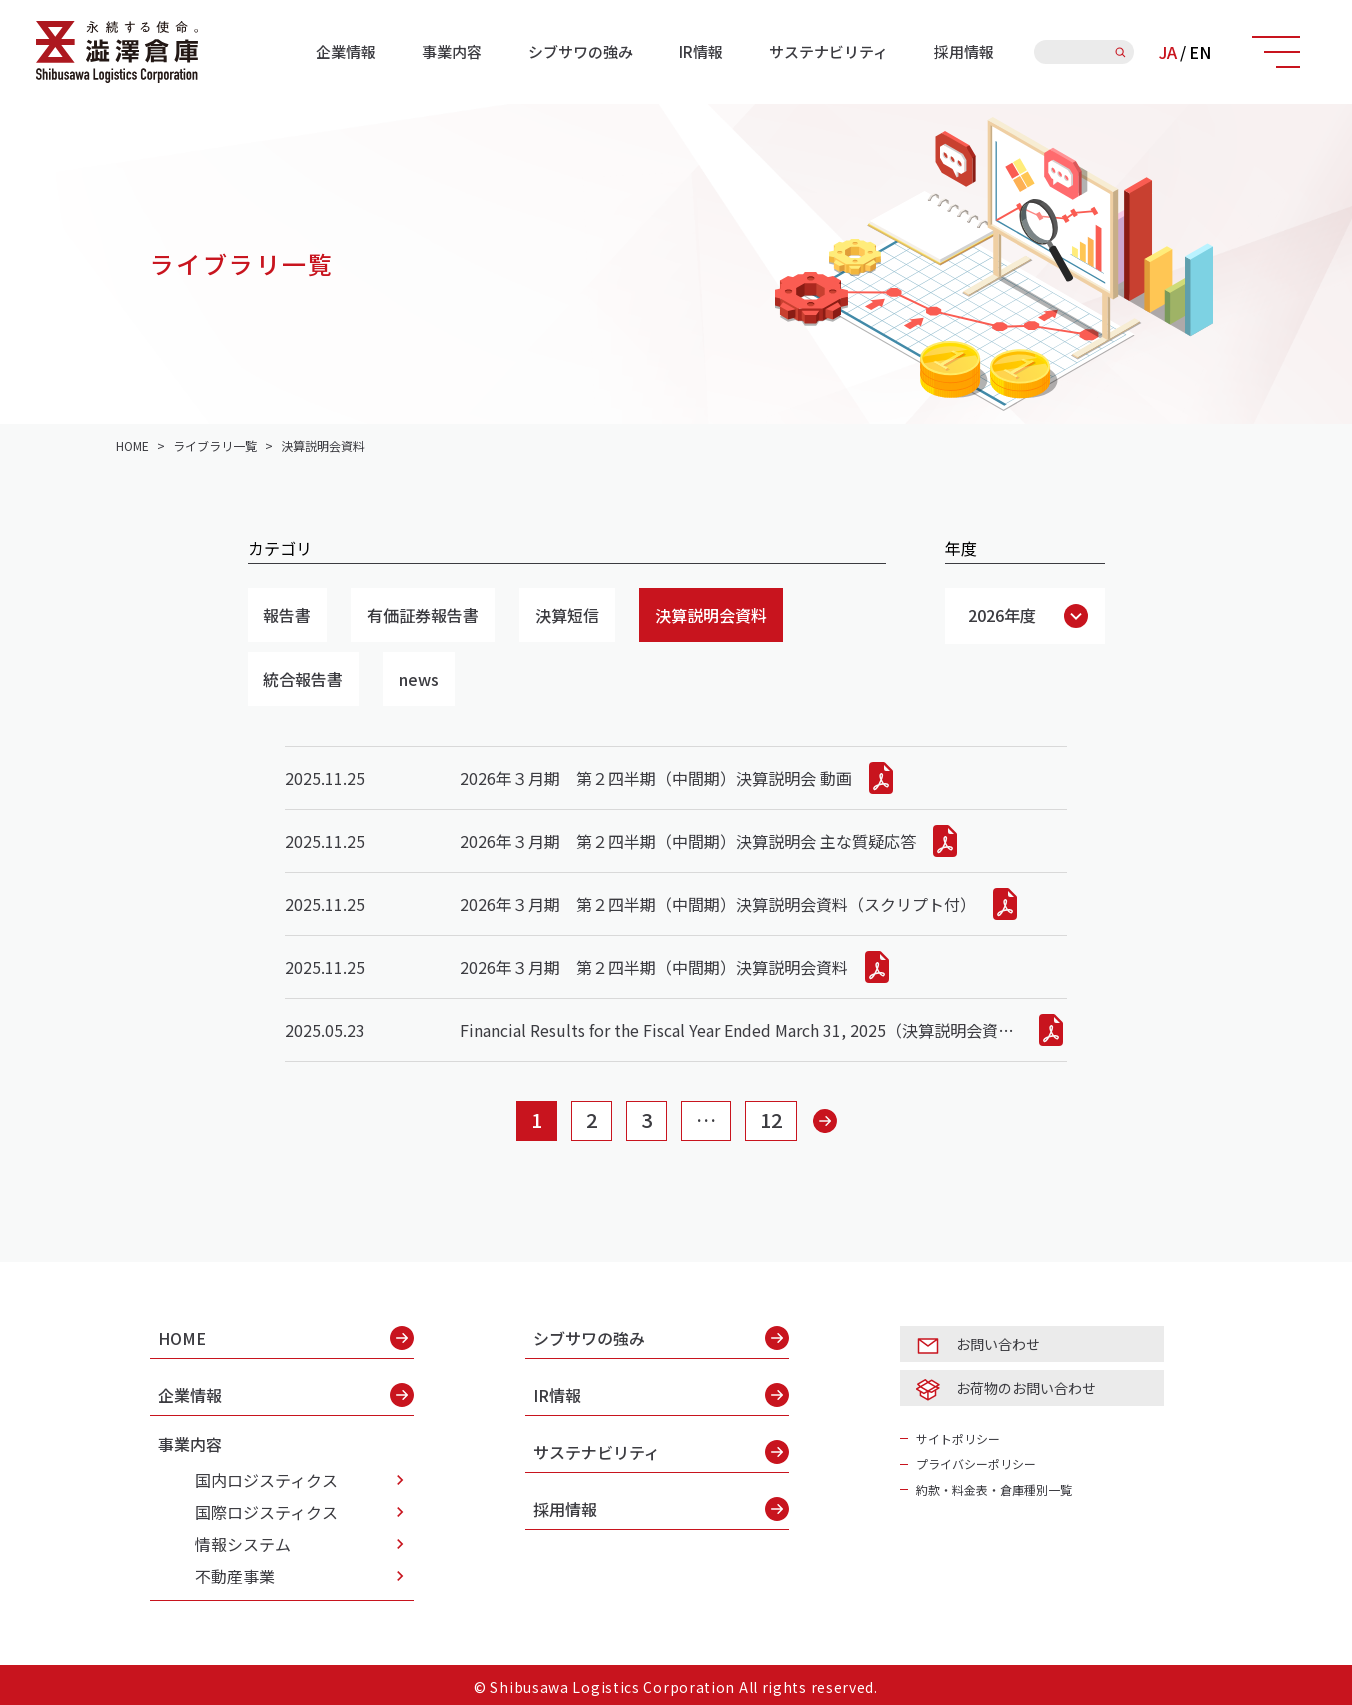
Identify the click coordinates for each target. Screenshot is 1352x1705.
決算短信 (568, 615)
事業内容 (452, 51)
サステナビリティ (828, 51)
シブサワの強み (580, 51)
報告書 (288, 615)
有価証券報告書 (424, 615)
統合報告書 (304, 679)
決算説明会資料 (712, 615)
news (420, 679)
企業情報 (346, 51)
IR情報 (701, 51)
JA (1168, 52)
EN (1200, 52)
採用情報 (964, 51)
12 (771, 1120)
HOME (286, 1338)
